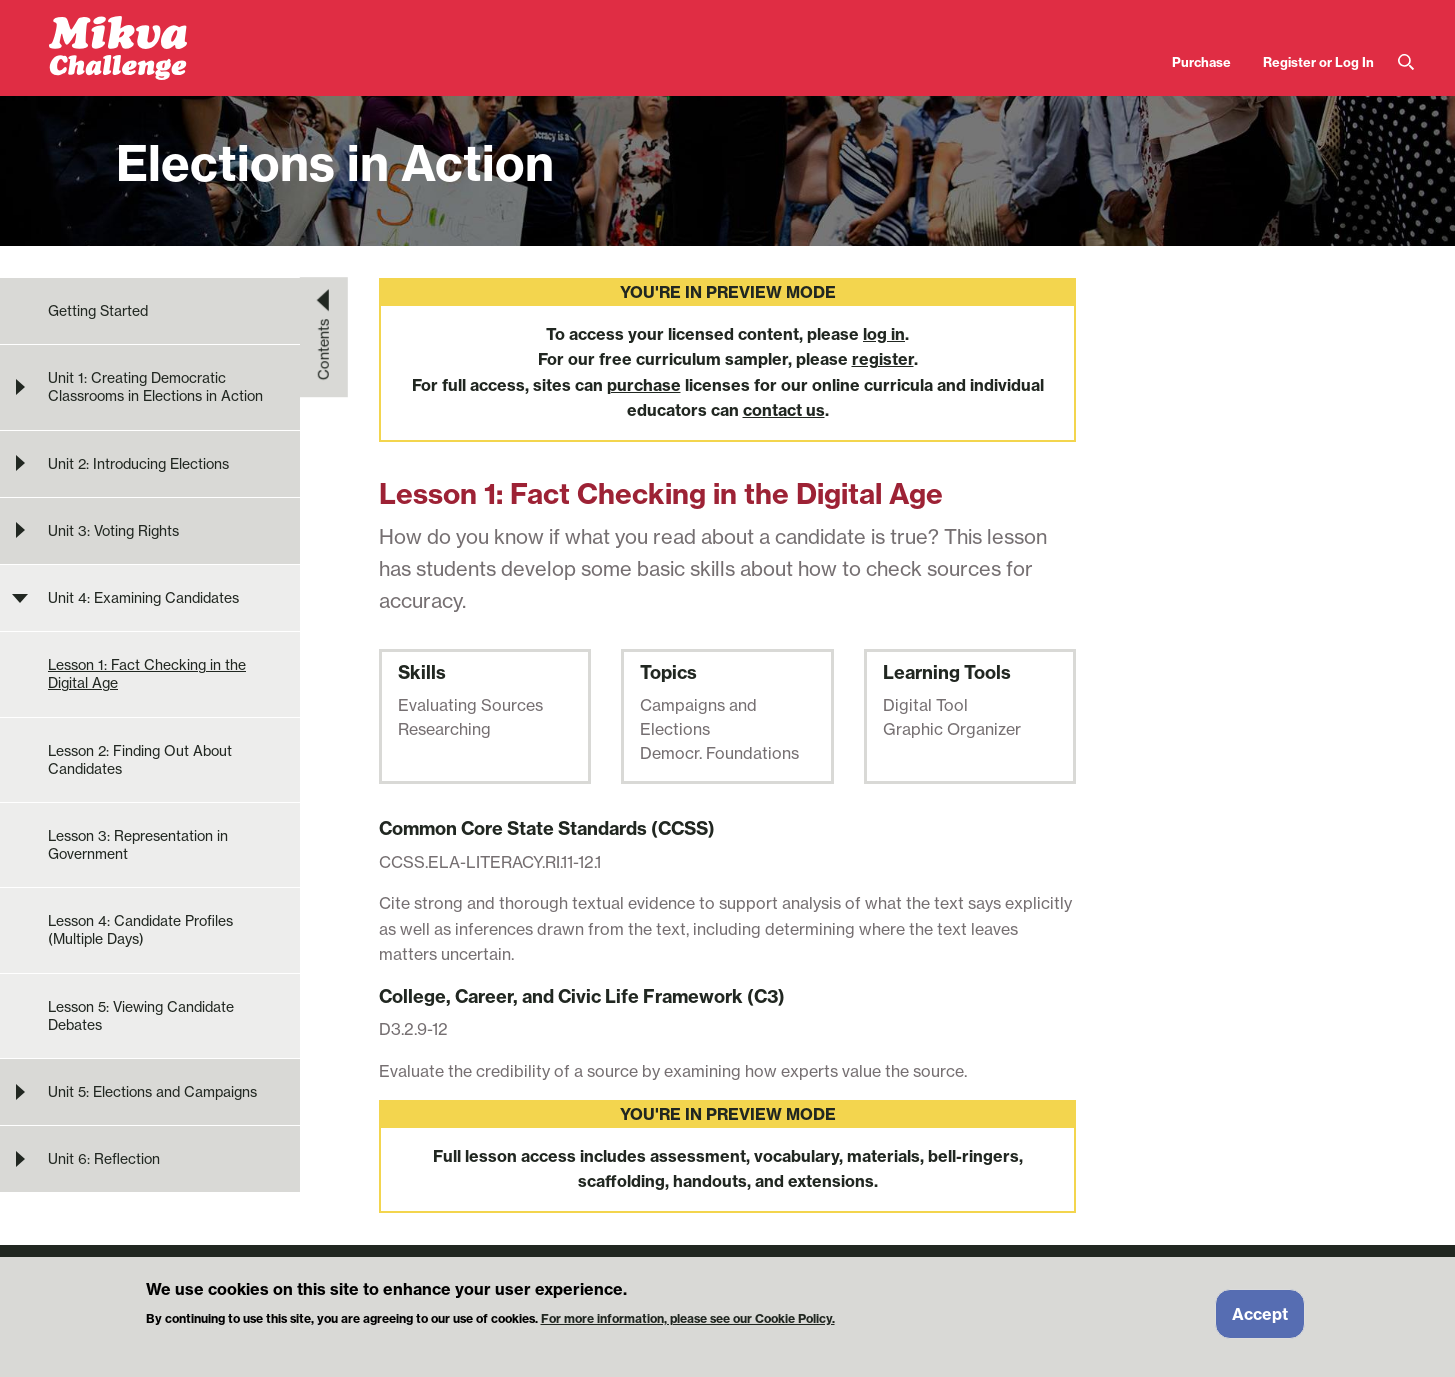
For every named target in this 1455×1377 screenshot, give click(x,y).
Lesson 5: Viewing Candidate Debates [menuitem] (141, 1016)
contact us (784, 410)
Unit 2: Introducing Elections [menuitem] (138, 464)
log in (884, 334)
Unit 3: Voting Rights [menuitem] (113, 531)
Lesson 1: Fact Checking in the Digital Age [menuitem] (147, 674)
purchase (644, 385)
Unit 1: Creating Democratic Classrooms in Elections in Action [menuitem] (155, 387)
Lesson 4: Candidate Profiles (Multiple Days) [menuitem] (140, 930)
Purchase (1201, 62)
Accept (1260, 1320)
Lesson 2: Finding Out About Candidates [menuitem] (140, 760)
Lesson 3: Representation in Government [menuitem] (138, 845)
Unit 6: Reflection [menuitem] (104, 1159)
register (883, 359)
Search (1406, 62)
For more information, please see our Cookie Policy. (688, 1324)
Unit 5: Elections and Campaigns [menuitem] (152, 1092)
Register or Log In (1318, 62)
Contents (324, 349)
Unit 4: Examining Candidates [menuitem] (143, 598)
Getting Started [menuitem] (98, 311)
